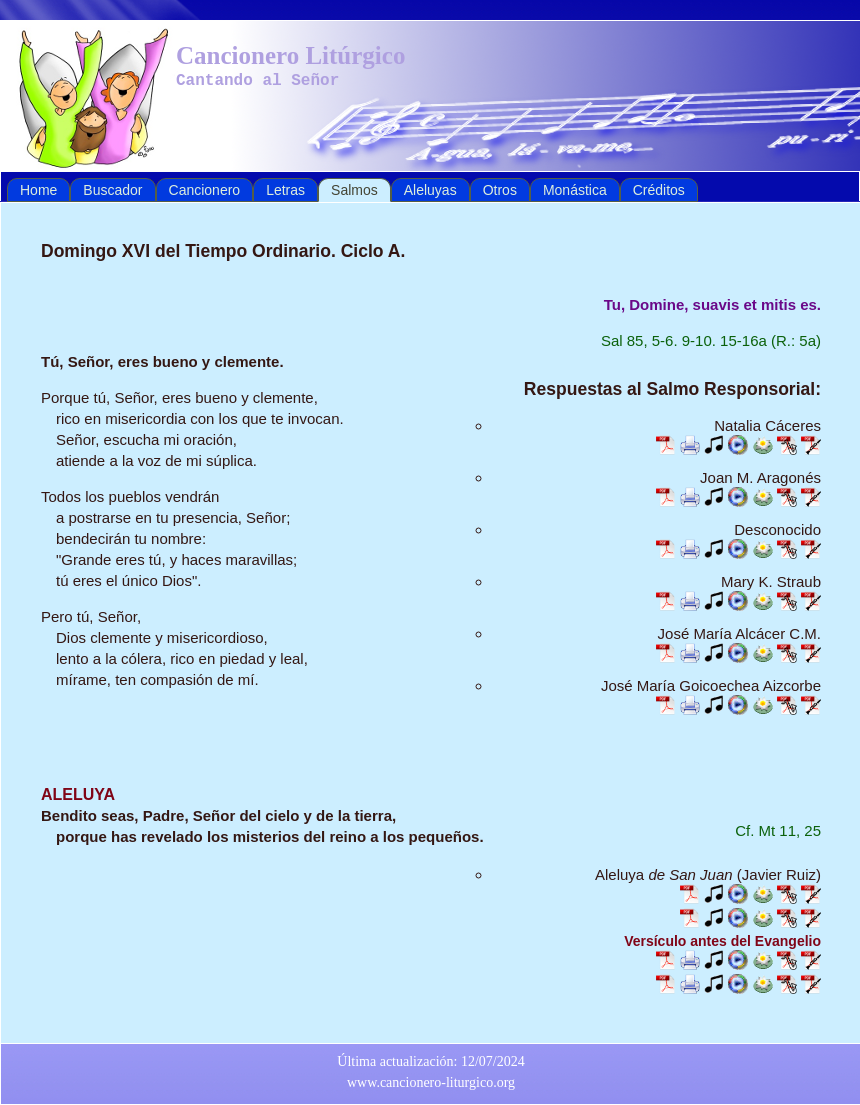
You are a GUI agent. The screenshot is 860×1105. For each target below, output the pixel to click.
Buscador (112, 190)
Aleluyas (430, 190)
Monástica (575, 190)
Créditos (659, 190)
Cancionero (205, 190)
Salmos (354, 190)
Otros (500, 190)
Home (38, 190)
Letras (285, 190)
